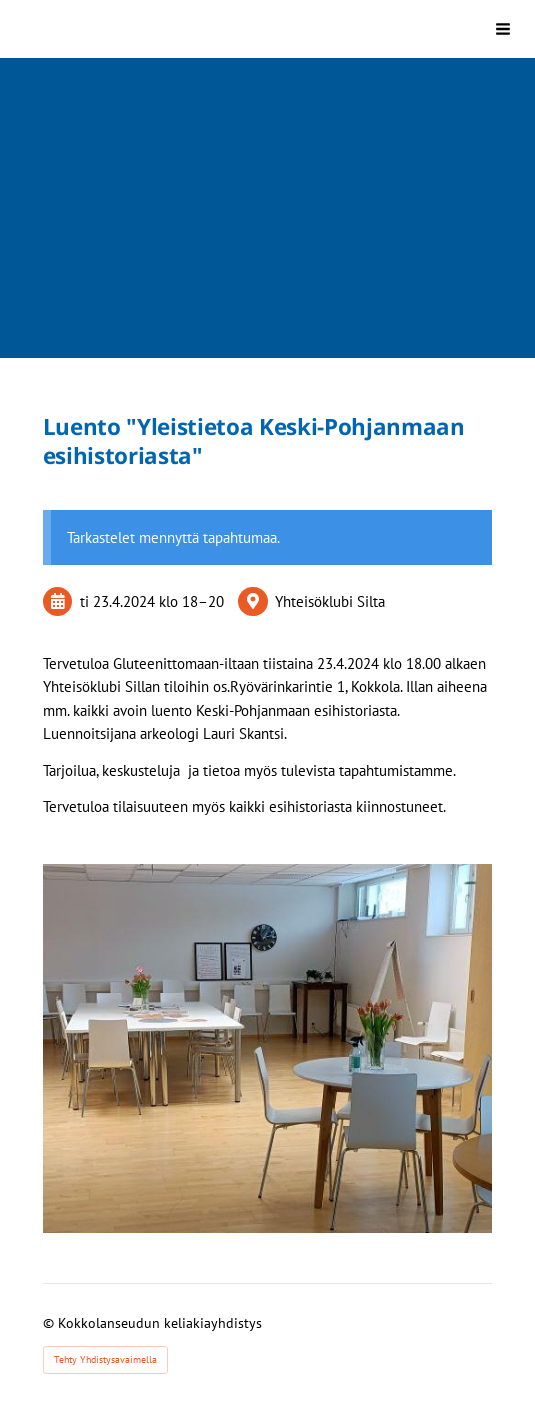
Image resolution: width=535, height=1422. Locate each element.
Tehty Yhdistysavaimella (105, 1359)
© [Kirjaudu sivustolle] (50, 1323)
